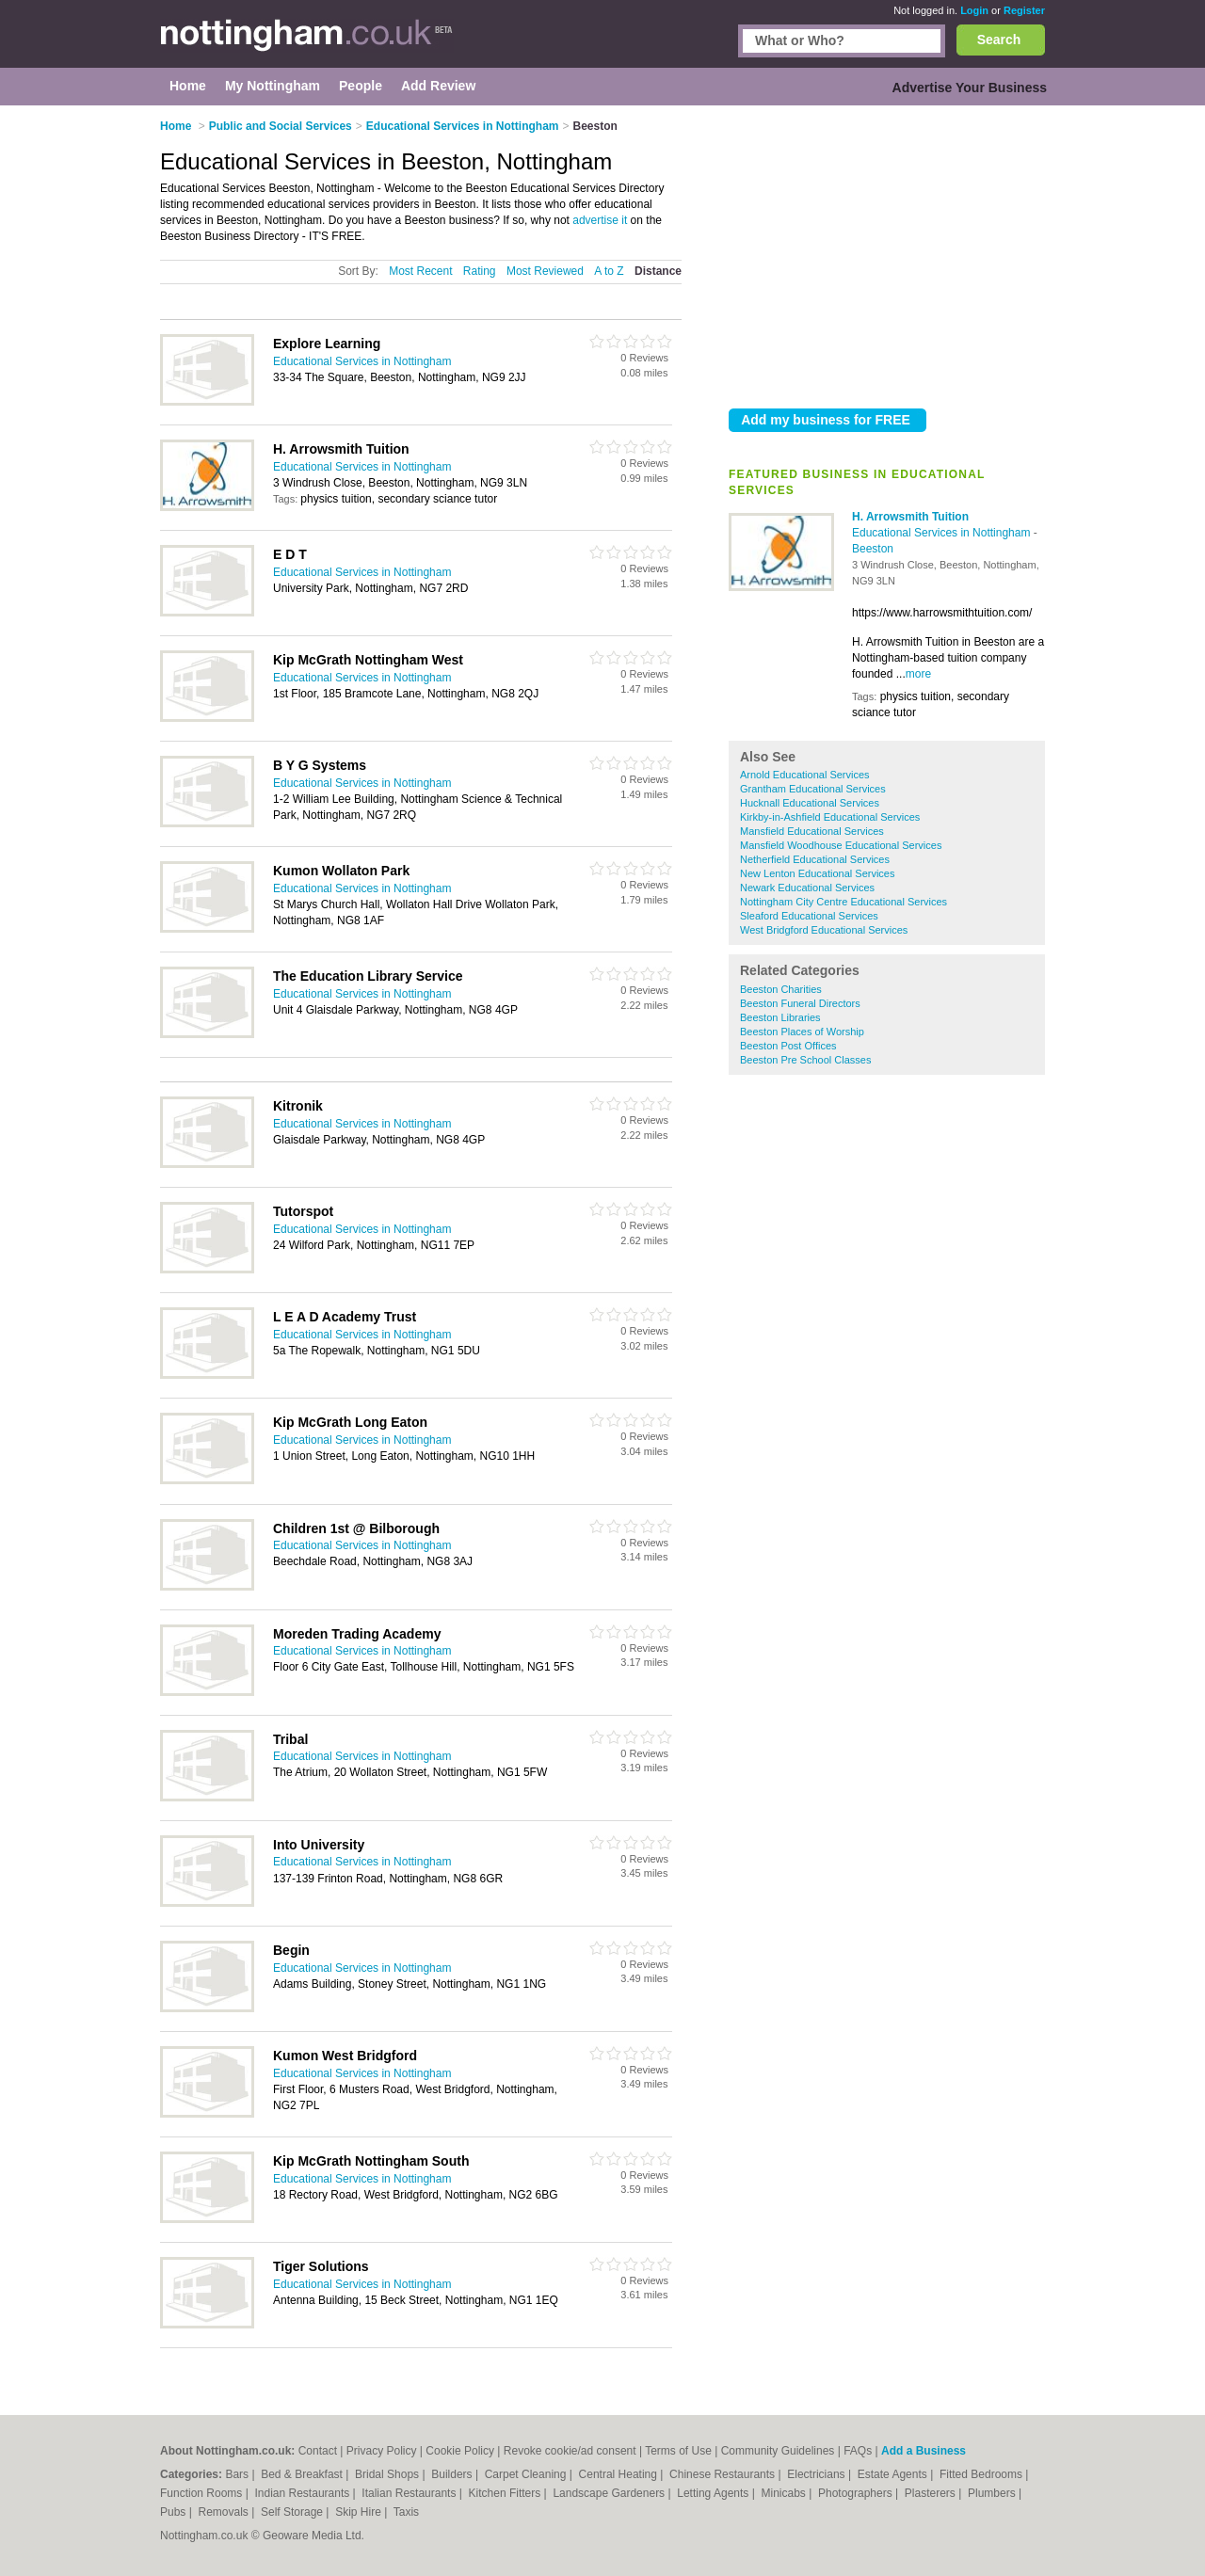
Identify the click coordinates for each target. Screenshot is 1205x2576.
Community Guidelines (778, 2450)
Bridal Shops (388, 2474)
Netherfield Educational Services (815, 859)
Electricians (817, 2474)
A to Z (608, 271)
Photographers (856, 2493)
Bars (238, 2474)
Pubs (174, 2512)
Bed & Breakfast (303, 2474)
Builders (453, 2474)
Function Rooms (203, 2493)
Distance (658, 271)
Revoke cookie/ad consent (570, 2450)
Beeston (872, 548)
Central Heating (620, 2474)
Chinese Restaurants (723, 2474)
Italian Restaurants (410, 2493)
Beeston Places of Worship (802, 1031)
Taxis (406, 2512)
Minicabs (785, 2493)
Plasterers (931, 2493)
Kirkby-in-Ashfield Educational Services (830, 817)
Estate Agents (894, 2474)
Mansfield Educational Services (812, 831)
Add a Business (923, 2450)
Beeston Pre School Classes (805, 1059)
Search (999, 39)
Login (974, 10)
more (918, 673)
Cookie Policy (460, 2450)
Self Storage (293, 2512)
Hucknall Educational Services (809, 802)
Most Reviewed (545, 271)
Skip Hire (359, 2512)
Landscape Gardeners (610, 2493)
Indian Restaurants (304, 2493)
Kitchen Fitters (506, 2493)
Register (1024, 10)
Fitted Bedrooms (982, 2474)
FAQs (858, 2450)
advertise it (599, 220)
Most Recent (420, 271)
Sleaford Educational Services (809, 915)
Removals (224, 2512)
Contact (317, 2450)
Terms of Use (678, 2450)
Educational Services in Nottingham (943, 532)
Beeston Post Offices (788, 1045)
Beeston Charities (781, 989)
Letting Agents (714, 2493)
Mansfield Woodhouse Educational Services (840, 845)
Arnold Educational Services (805, 774)
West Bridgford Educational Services (824, 930)
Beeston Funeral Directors (800, 1003)
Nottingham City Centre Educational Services (843, 901)
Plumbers (993, 2493)
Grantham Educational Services (813, 788)
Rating (479, 271)
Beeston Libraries (780, 1017)
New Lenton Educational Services (817, 873)
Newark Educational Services (807, 887)
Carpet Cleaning (527, 2474)
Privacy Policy (381, 2450)
